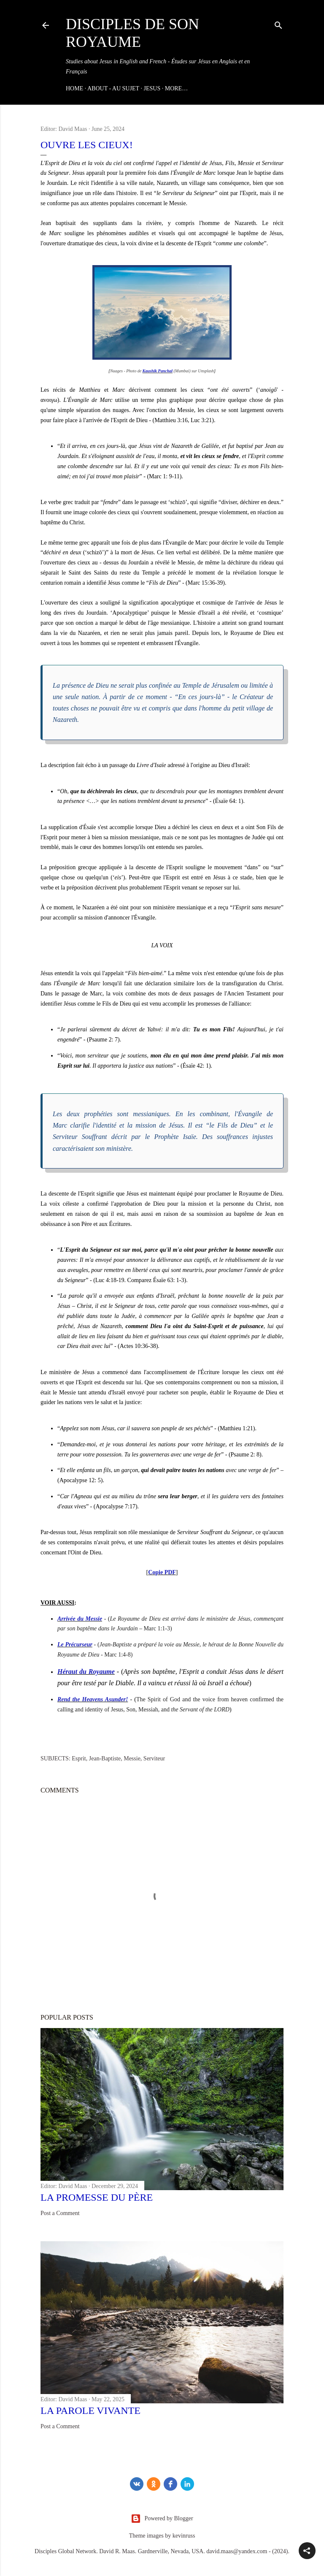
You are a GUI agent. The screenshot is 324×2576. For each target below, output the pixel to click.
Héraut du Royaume (86, 1671)
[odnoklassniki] (153, 2484)
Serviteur (154, 1758)
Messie (132, 1758)
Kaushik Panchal (158, 371)
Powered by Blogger (162, 2519)
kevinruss (184, 2536)
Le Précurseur (74, 1644)
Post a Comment (60, 2213)
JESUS (152, 88)
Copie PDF (162, 1572)
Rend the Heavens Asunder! (92, 1699)
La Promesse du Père (96, 2197)
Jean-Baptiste (105, 1758)
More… (176, 88)
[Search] (278, 23)
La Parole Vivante (90, 2410)
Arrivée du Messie (79, 1619)
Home (74, 88)
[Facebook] (170, 2484)
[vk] (136, 2484)
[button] (307, 2550)
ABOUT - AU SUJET (113, 88)
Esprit (79, 1758)
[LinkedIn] (187, 2484)
